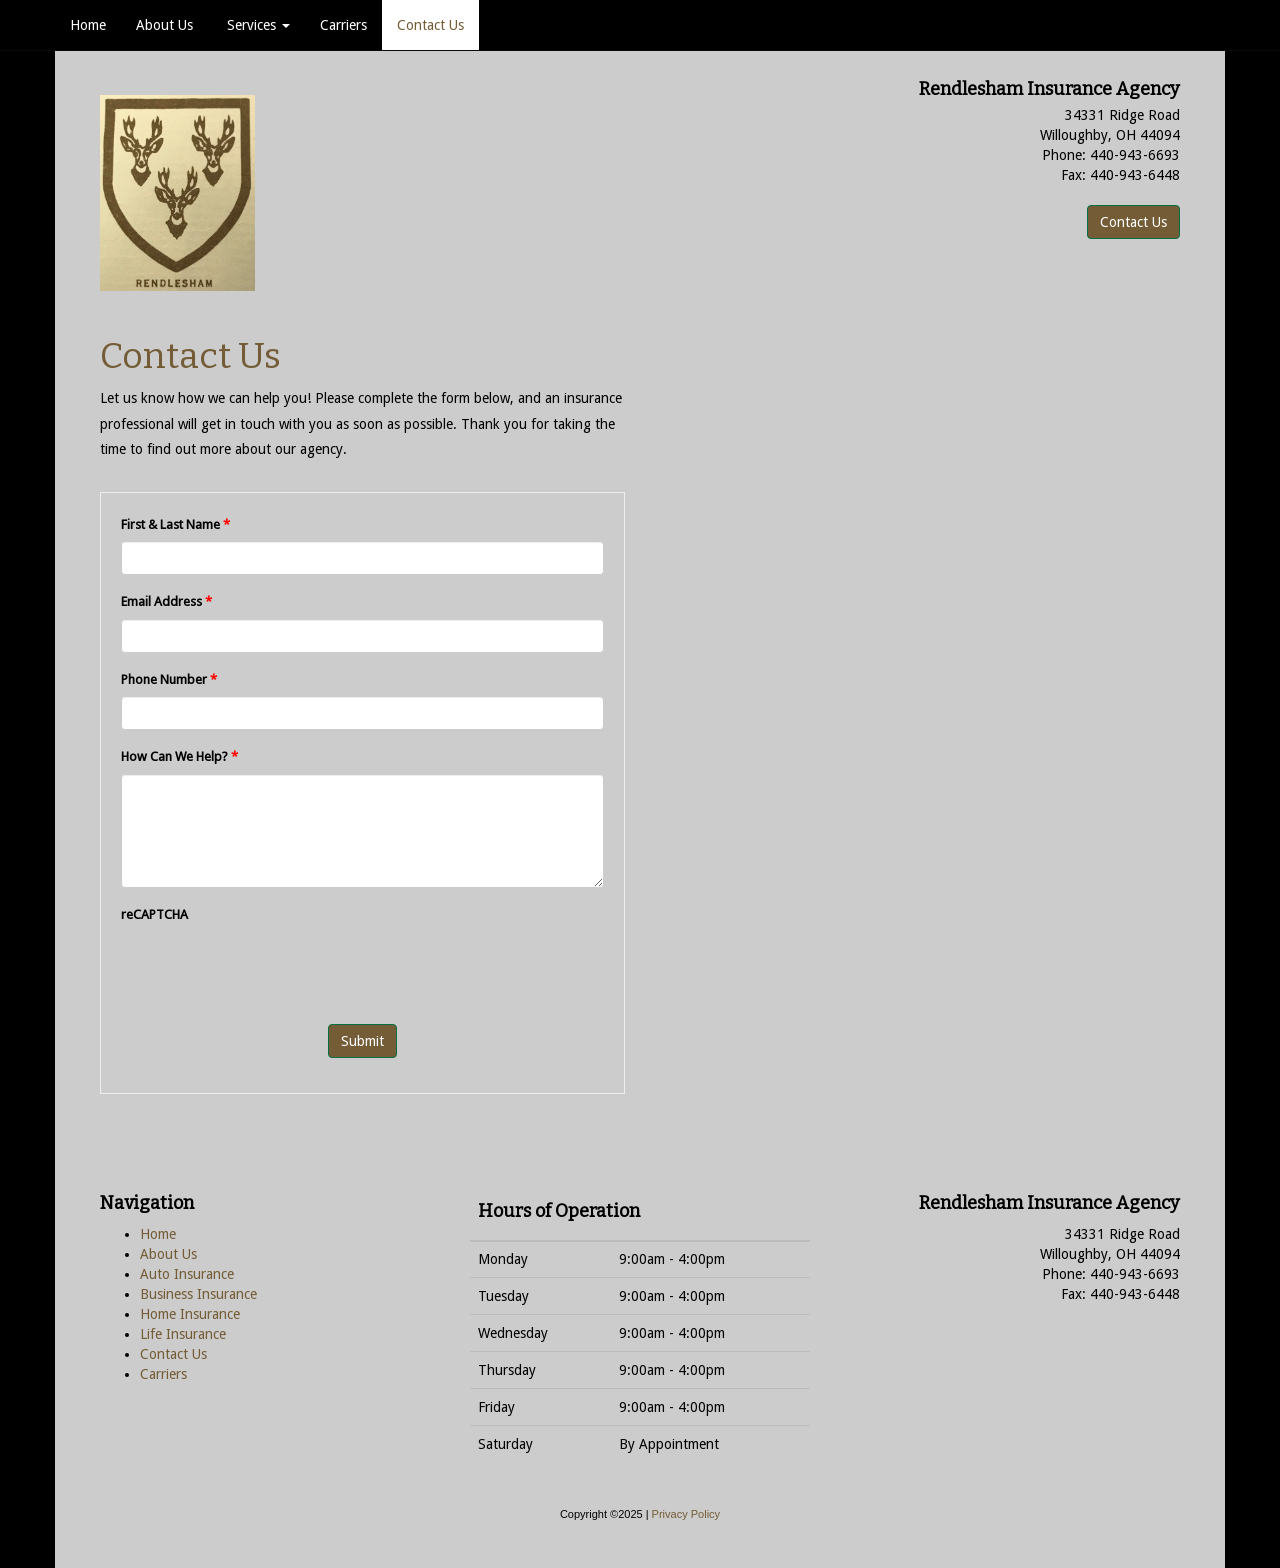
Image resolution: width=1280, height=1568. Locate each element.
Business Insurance (198, 1294)
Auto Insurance (187, 1274)
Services (256, 25)
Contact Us (430, 25)
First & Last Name (175, 524)
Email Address (166, 601)
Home (88, 25)
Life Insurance (183, 1334)
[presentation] (273, 970)
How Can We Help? (179, 756)
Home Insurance (190, 1314)
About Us (164, 25)
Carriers (343, 25)
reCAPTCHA (154, 914)
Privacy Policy (686, 1514)
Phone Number (169, 679)
